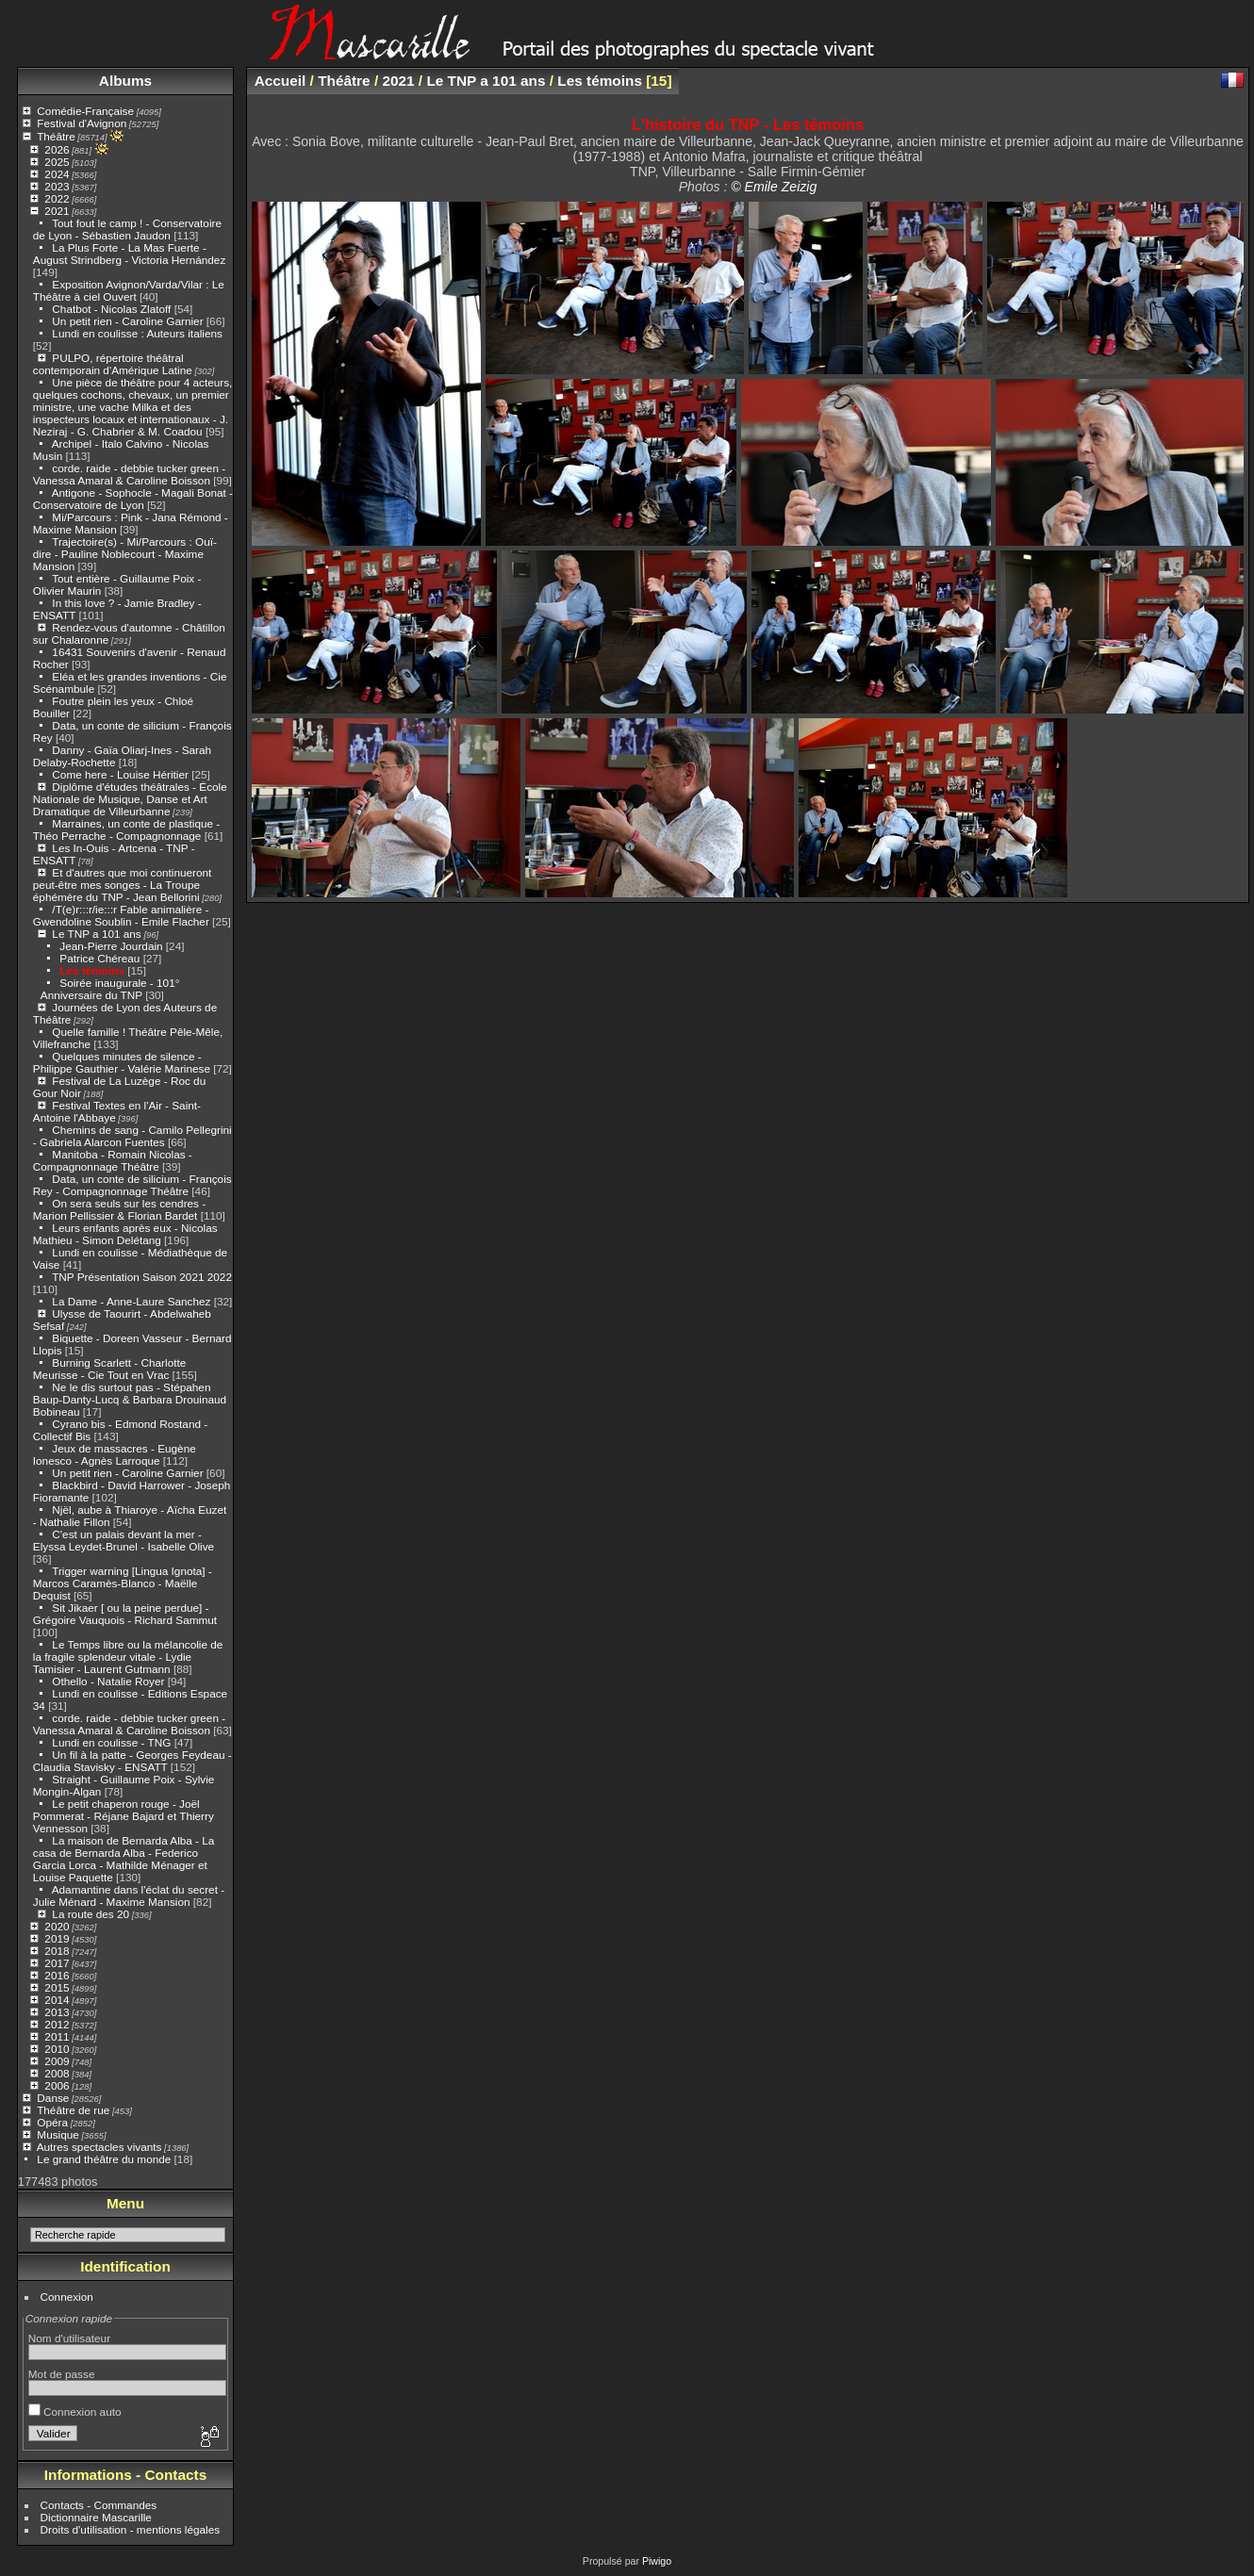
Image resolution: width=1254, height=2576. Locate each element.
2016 (56, 1975)
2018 (56, 1950)
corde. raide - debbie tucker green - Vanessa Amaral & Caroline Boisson (129, 474)
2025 (56, 162)
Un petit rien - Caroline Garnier (127, 321)
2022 (56, 198)
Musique (57, 2134)
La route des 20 (90, 1914)
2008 (56, 2073)
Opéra (52, 2122)
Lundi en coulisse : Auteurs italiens (137, 333)
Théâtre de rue (73, 2110)
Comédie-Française (85, 111)
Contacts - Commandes (99, 2505)
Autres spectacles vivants (99, 2147)
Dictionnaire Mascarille (96, 2517)
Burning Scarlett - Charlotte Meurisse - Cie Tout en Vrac (109, 1368)
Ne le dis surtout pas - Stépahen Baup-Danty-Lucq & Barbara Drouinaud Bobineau (129, 1399)
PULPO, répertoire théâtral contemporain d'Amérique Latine (112, 364)
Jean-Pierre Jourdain (110, 946)
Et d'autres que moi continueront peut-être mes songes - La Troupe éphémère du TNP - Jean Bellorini (122, 884)
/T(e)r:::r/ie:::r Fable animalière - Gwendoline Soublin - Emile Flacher (121, 915)
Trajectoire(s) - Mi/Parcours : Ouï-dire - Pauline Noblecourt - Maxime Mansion (125, 553)
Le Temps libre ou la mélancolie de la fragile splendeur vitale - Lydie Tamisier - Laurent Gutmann (128, 1656)
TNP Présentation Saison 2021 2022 (142, 1277)
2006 (56, 2085)
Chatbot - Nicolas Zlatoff (111, 309)
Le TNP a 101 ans (96, 933)
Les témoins (91, 970)
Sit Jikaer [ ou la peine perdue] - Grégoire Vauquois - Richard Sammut (125, 1613)
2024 (56, 174)
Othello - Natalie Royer (108, 1681)
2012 (56, 2024)
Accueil (280, 81)
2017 (56, 1963)
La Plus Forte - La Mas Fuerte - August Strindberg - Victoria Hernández (129, 253)
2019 (56, 1938)
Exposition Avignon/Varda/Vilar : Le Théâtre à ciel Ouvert (128, 290)
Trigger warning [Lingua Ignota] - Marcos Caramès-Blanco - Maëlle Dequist (122, 1583)
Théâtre (56, 136)
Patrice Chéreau (99, 958)
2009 (56, 2061)
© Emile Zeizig (774, 186)
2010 (56, 2049)
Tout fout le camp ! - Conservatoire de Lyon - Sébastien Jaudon (127, 229)
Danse (53, 2098)
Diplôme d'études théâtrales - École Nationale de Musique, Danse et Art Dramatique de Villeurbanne (130, 798)
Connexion (67, 2296)
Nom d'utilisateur (69, 2338)
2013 (56, 2012)
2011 (56, 2036)
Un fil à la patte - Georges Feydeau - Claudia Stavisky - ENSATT (132, 1760)
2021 (56, 211)
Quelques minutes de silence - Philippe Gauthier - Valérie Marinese (121, 1062)
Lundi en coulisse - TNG (111, 1742)
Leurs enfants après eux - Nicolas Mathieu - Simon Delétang (125, 1234)
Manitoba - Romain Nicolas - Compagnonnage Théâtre (112, 1160)
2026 (56, 149)
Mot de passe (61, 2374)
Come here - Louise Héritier (120, 774)
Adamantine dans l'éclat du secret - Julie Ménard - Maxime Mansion (128, 1895)
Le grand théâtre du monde (104, 2159)
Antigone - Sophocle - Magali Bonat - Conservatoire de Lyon (133, 498)
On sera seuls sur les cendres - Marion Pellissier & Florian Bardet (119, 1209)
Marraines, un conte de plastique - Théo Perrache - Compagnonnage (126, 829)
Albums (125, 81)
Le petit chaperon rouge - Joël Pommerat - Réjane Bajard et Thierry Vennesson (123, 1815)
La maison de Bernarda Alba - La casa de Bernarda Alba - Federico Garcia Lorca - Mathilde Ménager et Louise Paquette (124, 1858)
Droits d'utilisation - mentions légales (131, 2529)
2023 (56, 186)
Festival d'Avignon (81, 123)
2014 (56, 2000)
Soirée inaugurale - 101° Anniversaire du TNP (110, 988)
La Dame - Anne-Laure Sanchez (131, 1301)
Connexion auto (75, 2411)
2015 (56, 1987)
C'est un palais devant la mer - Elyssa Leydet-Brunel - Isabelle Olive (123, 1540)
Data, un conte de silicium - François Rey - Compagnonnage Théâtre (132, 1185)
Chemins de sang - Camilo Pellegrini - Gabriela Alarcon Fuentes (132, 1136)
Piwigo (656, 2561)
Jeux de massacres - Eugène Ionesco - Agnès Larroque (114, 1454)
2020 (56, 1926)
